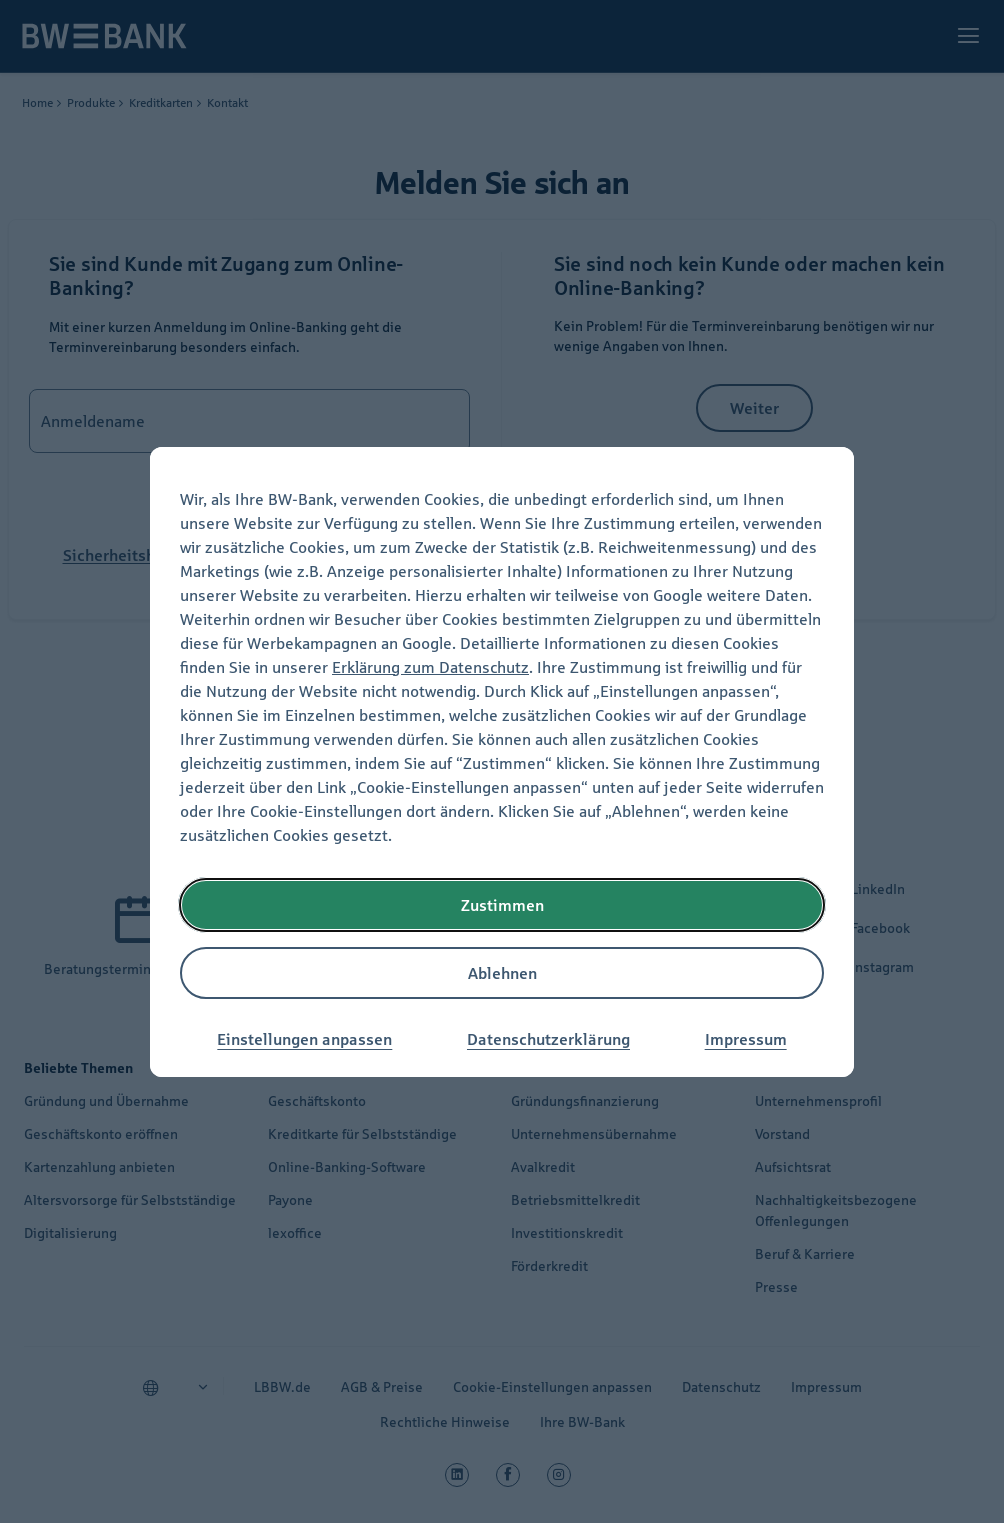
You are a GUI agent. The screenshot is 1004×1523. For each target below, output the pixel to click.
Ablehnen (502, 973)
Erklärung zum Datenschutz (430, 667)
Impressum (746, 1039)
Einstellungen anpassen (304, 1039)
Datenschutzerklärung (548, 1039)
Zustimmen (502, 905)
